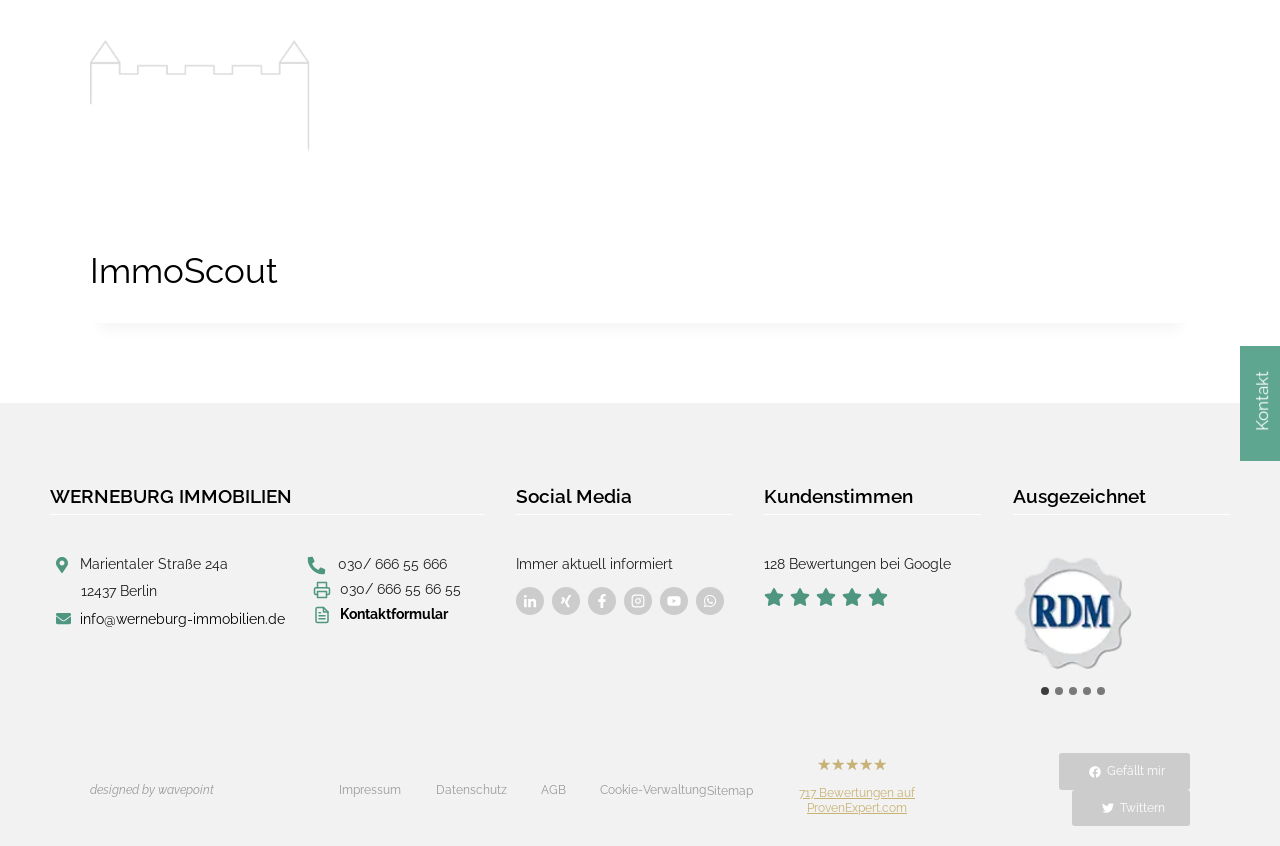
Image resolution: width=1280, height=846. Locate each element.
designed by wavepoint (152, 790)
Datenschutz (471, 790)
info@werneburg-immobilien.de (182, 619)
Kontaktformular (394, 614)
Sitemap (730, 791)
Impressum (370, 790)
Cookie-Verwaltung (653, 790)
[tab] (1045, 691)
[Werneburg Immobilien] (200, 96)
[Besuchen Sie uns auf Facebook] (530, 601)
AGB (553, 790)
